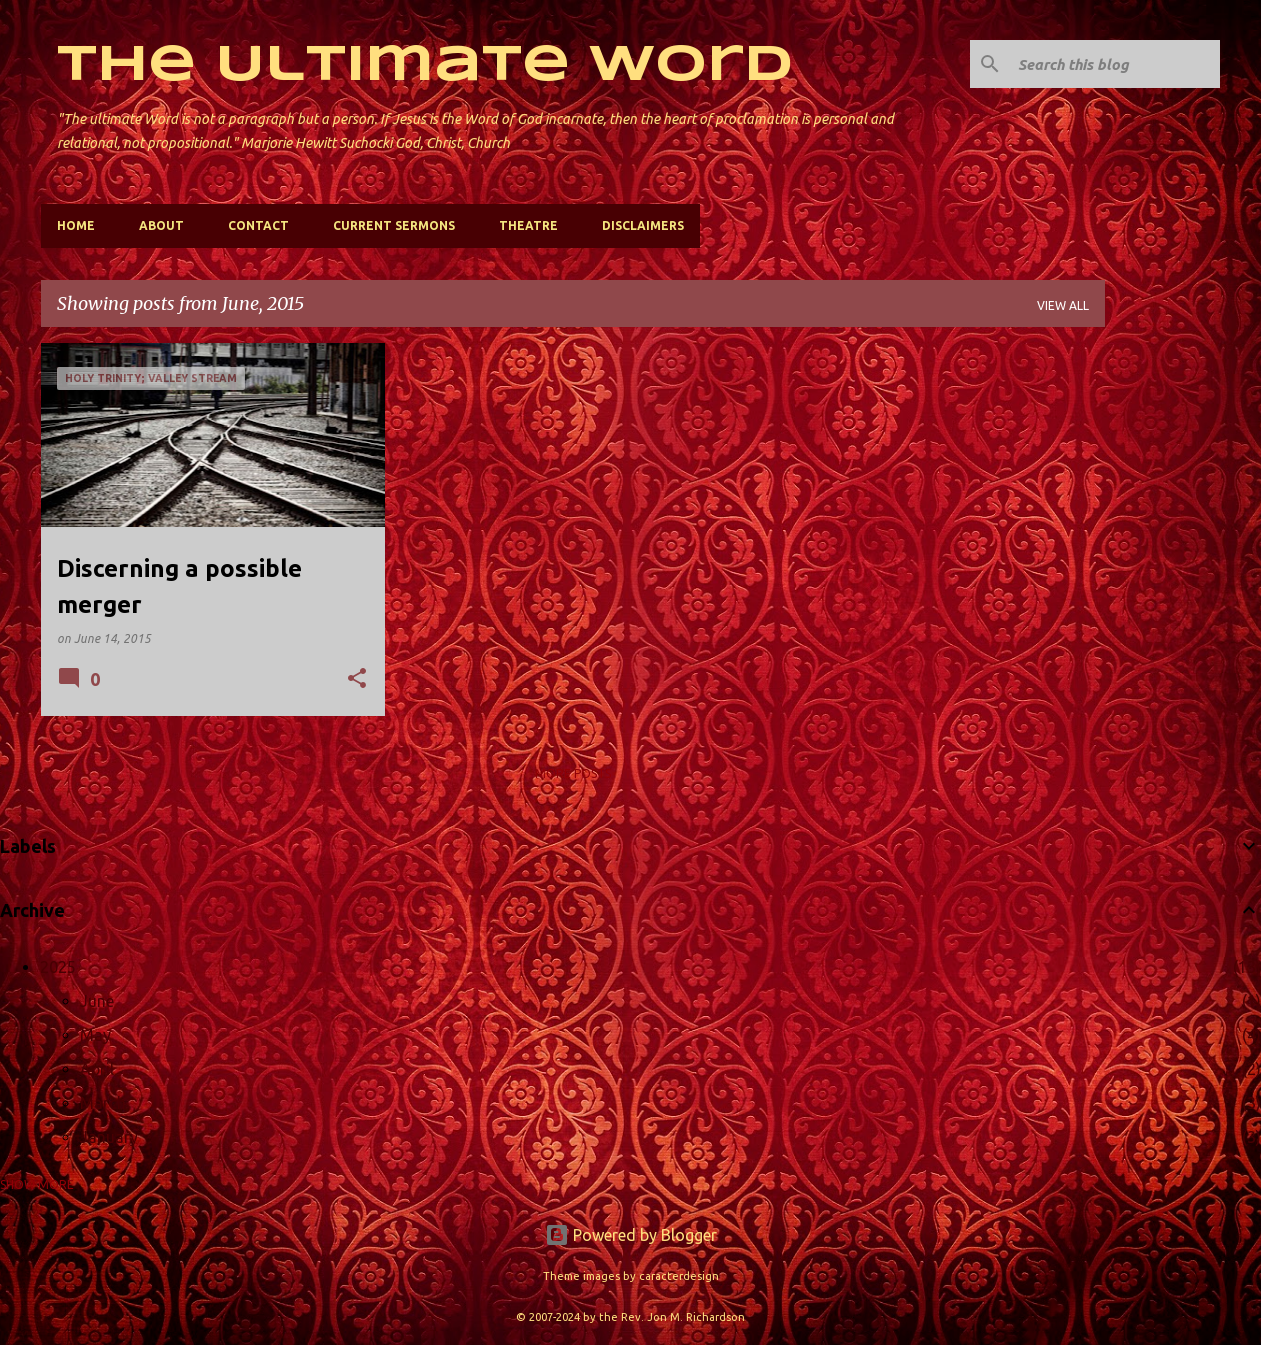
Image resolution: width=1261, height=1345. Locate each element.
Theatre (528, 225)
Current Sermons (394, 225)
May (95, 1035)
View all (1063, 305)
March (103, 1103)
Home (76, 225)
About (161, 225)
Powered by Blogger (631, 1235)
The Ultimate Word (425, 66)
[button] (357, 679)
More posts (573, 773)
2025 (58, 967)
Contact (258, 225)
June (97, 1001)
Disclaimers (643, 225)
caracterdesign (679, 1276)
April (97, 1069)
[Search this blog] (1115, 64)
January (109, 1137)
